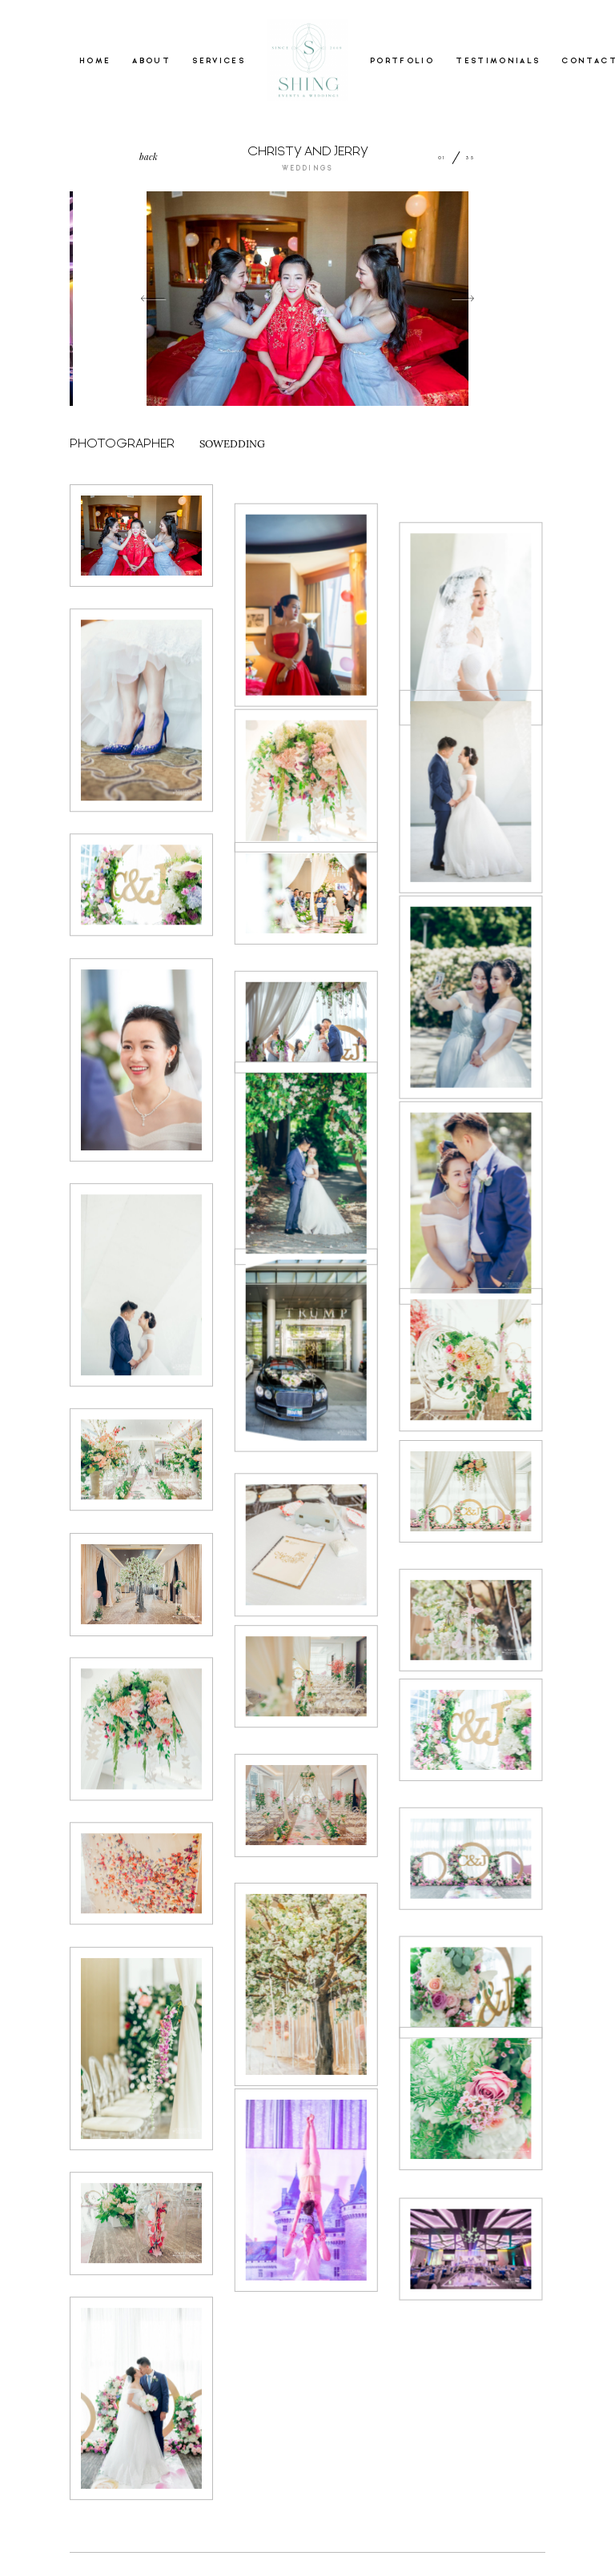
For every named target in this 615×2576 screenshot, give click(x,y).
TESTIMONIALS (498, 61)
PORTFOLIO (402, 61)
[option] (307, 298)
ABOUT (151, 61)
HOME (95, 61)
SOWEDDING (232, 443)
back (148, 156)
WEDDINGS (307, 168)
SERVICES (218, 61)
